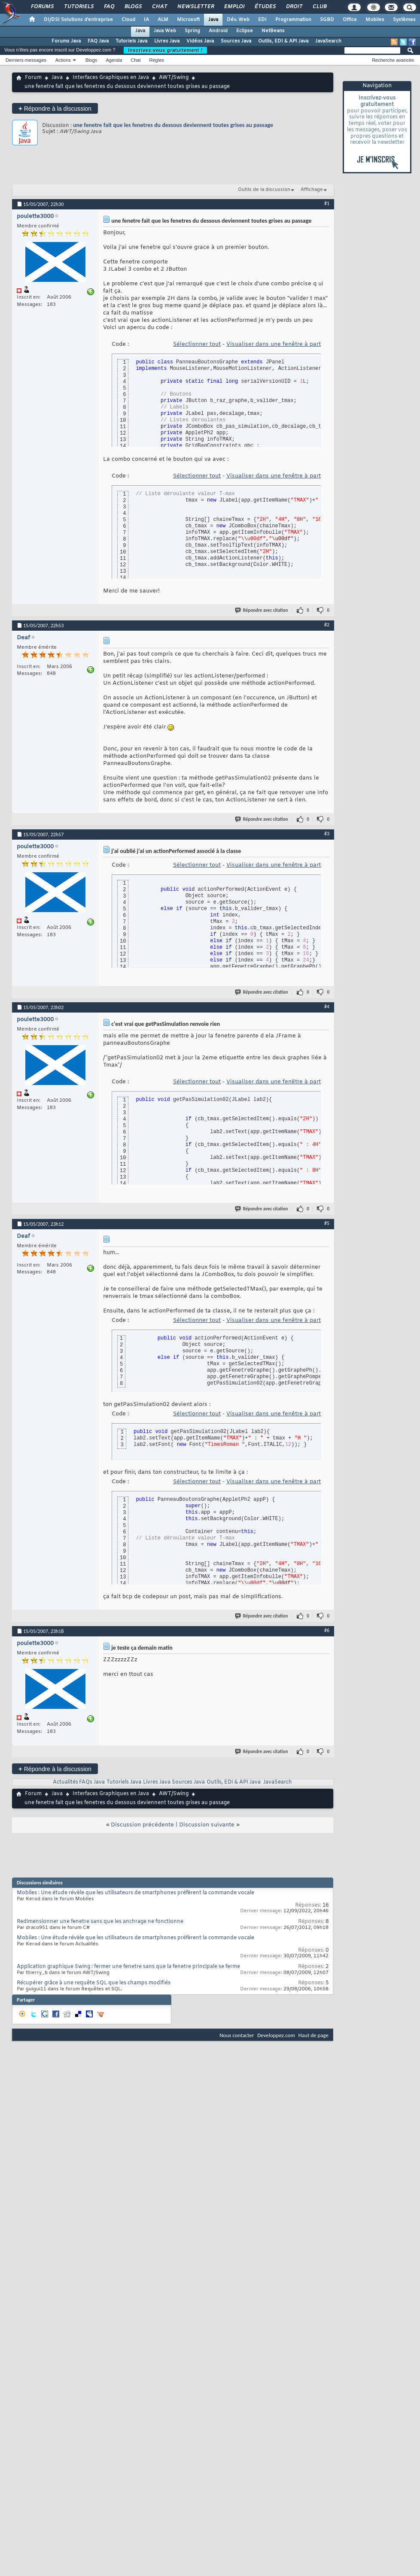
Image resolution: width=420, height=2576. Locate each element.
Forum (33, 77)
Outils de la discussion (264, 190)
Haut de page (313, 2035)
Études (264, 6)
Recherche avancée (393, 60)
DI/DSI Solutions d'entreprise (78, 20)
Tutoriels (78, 6)
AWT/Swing (174, 77)
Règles (156, 60)
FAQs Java (92, 1782)
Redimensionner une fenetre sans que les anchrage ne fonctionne (100, 1921)
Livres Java (167, 41)
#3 (326, 834)
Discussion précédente (142, 1825)
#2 (326, 625)
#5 (326, 1223)
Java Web (165, 31)
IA (146, 20)
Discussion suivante (206, 1825)
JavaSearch (328, 41)
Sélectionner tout (197, 344)
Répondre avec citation (262, 610)
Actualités (65, 1782)
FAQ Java (98, 41)
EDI (262, 20)
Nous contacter (236, 2035)
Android (218, 31)
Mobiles (374, 20)
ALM (163, 20)
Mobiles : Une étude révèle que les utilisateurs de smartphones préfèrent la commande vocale (135, 1893)
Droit (294, 6)
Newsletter (195, 6)
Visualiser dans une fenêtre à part (273, 344)
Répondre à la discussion (54, 108)
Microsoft (188, 20)
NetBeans (273, 31)
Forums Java (66, 41)
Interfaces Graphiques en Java (111, 77)
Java (213, 20)
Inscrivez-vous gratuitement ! (165, 50)
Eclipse (244, 31)
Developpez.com (276, 2035)
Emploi (234, 6)
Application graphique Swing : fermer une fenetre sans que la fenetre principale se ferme (128, 1966)
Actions (63, 60)
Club (319, 6)
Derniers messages (26, 60)
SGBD (327, 20)
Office (350, 20)
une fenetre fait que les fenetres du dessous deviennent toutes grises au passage (173, 125)
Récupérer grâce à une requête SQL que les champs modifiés (93, 1983)
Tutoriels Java (131, 41)
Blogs (132, 6)
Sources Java (236, 41)
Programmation (293, 20)
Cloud (128, 20)
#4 (326, 1007)
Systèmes (404, 20)
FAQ (109, 6)
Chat (159, 6)
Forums (42, 6)
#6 (326, 1630)
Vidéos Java (200, 41)
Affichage (312, 190)
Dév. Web (238, 20)
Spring (192, 31)
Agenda (114, 60)
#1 (326, 203)
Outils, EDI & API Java (283, 41)
